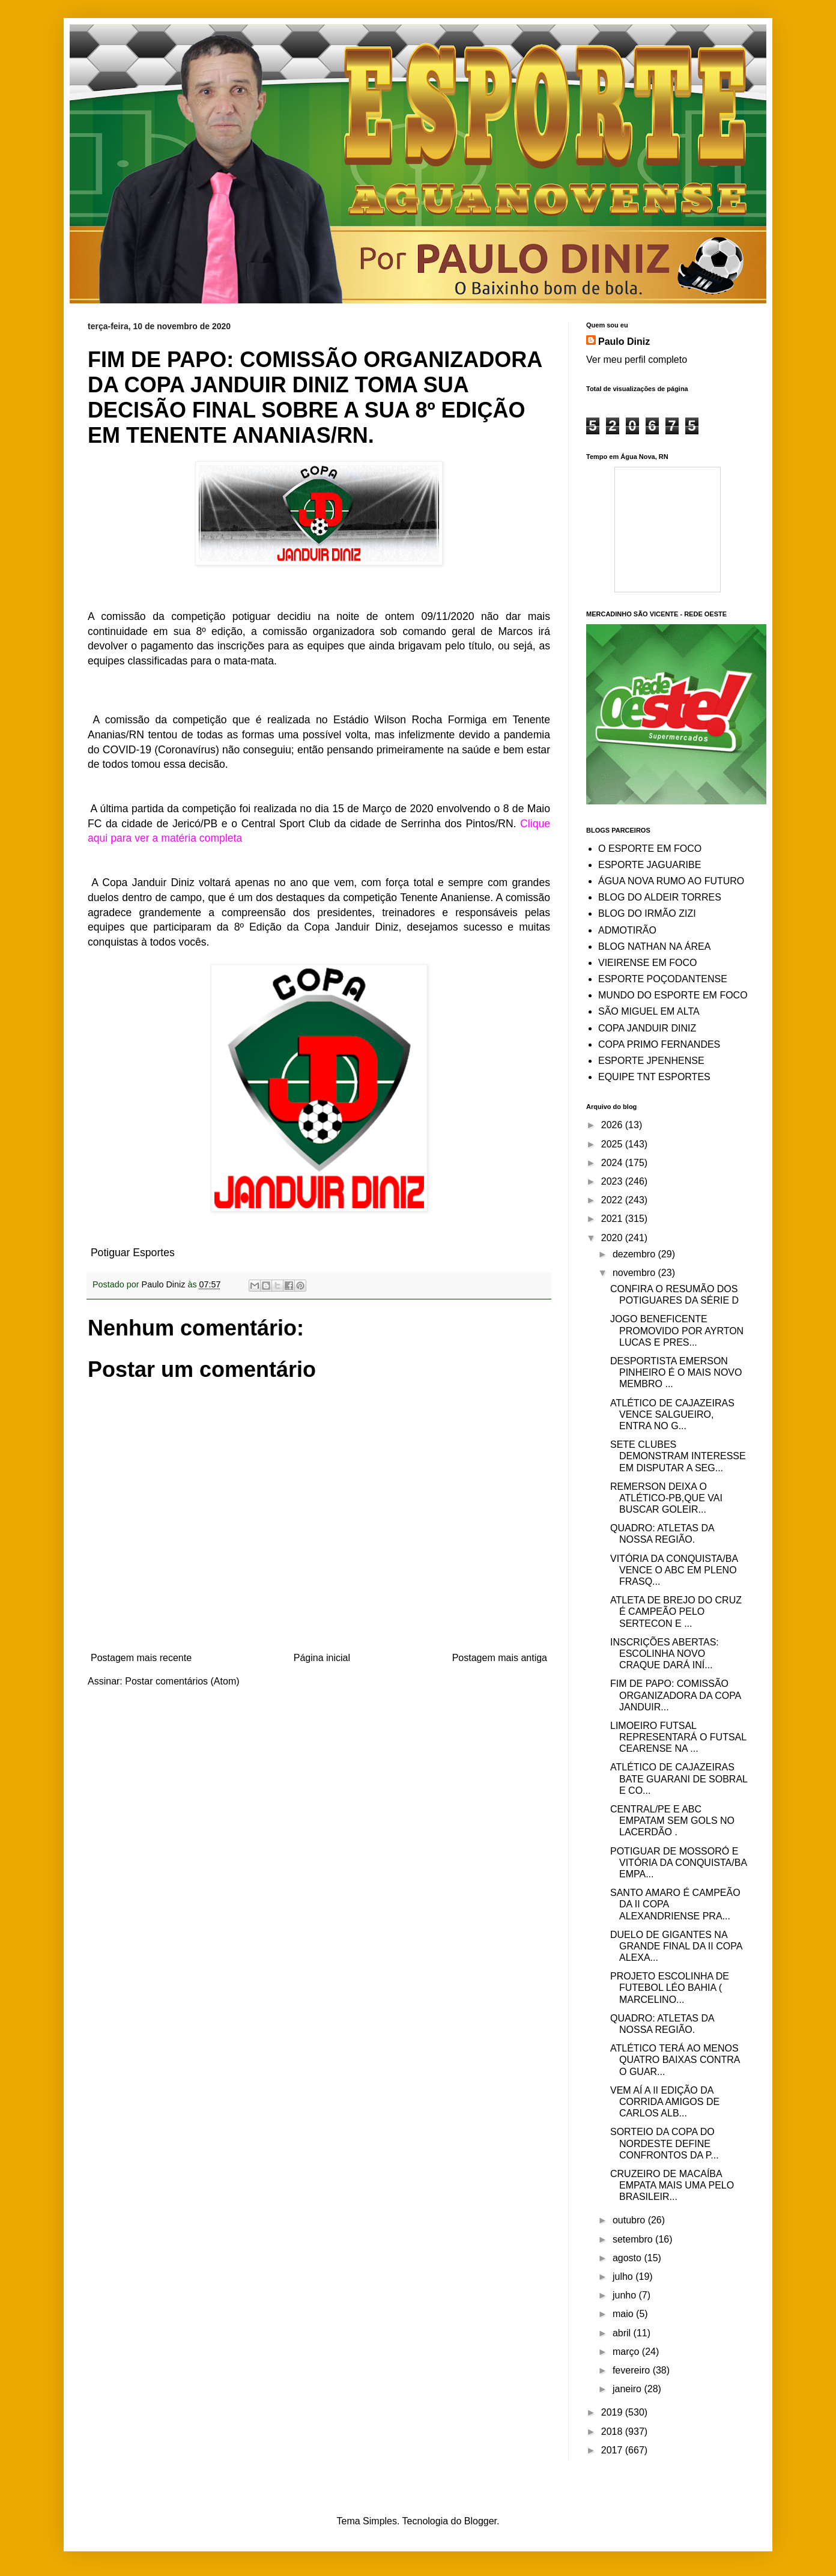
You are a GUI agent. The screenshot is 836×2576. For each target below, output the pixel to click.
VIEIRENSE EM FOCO (647, 963)
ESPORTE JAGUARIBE (649, 865)
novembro (635, 1273)
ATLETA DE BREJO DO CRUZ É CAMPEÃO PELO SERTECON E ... (676, 1611)
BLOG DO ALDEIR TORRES (659, 897)
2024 (613, 1163)
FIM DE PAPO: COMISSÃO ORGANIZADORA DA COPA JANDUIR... (675, 1695)
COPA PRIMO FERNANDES (659, 1044)
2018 (613, 2431)
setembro (634, 2239)
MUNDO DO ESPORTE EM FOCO (673, 995)
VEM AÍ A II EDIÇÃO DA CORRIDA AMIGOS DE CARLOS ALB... (664, 2101)
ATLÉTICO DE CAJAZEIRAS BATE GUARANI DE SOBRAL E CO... (678, 1778)
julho (624, 2276)
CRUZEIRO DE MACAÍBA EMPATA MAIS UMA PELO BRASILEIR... (672, 2185)
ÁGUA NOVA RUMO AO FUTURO (671, 881)
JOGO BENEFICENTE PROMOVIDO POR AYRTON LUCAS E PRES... (677, 1330)
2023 (613, 1181)
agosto (628, 2258)
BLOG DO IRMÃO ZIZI (647, 913)
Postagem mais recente (141, 1658)
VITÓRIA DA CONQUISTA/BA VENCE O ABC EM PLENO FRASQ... (674, 1570)
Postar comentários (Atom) (182, 1681)
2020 (613, 1238)
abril (623, 2333)
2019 (613, 2412)
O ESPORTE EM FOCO (649, 848)
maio (624, 2314)
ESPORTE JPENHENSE (651, 1061)
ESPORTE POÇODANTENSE (662, 979)
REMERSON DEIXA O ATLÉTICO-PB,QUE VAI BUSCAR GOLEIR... (666, 1497)
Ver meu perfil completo (636, 359)
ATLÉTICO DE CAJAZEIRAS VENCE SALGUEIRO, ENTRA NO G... (672, 1414)
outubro (630, 2220)
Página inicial (322, 1658)
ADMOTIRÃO (627, 930)
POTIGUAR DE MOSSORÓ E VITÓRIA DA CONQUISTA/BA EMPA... (678, 1862)
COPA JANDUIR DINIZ (647, 1028)
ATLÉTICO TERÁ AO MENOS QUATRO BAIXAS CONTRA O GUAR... (675, 2059)
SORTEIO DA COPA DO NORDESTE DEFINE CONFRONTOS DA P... (664, 2143)
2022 (613, 1200)
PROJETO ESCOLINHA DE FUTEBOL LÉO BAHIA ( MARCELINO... (669, 1987)
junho (626, 2295)
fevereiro (633, 2370)
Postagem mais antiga (499, 1658)
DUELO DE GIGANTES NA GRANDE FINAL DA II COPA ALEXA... (676, 1946)
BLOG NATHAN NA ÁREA (654, 946)
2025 (613, 1144)
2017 (613, 2450)
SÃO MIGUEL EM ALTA (649, 1011)
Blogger (480, 2521)
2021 (613, 1219)
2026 (613, 1125)
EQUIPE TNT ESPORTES (654, 1077)
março (627, 2352)
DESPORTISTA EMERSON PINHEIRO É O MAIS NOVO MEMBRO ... (676, 1372)
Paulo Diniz (624, 341)
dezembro (635, 1254)
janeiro (628, 2389)
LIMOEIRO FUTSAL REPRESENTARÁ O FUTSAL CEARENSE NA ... (678, 1737)
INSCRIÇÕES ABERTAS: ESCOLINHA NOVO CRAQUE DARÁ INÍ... (664, 1653)
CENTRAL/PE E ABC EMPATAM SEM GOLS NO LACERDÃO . (672, 1820)
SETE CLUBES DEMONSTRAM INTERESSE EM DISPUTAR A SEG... (678, 1455)
